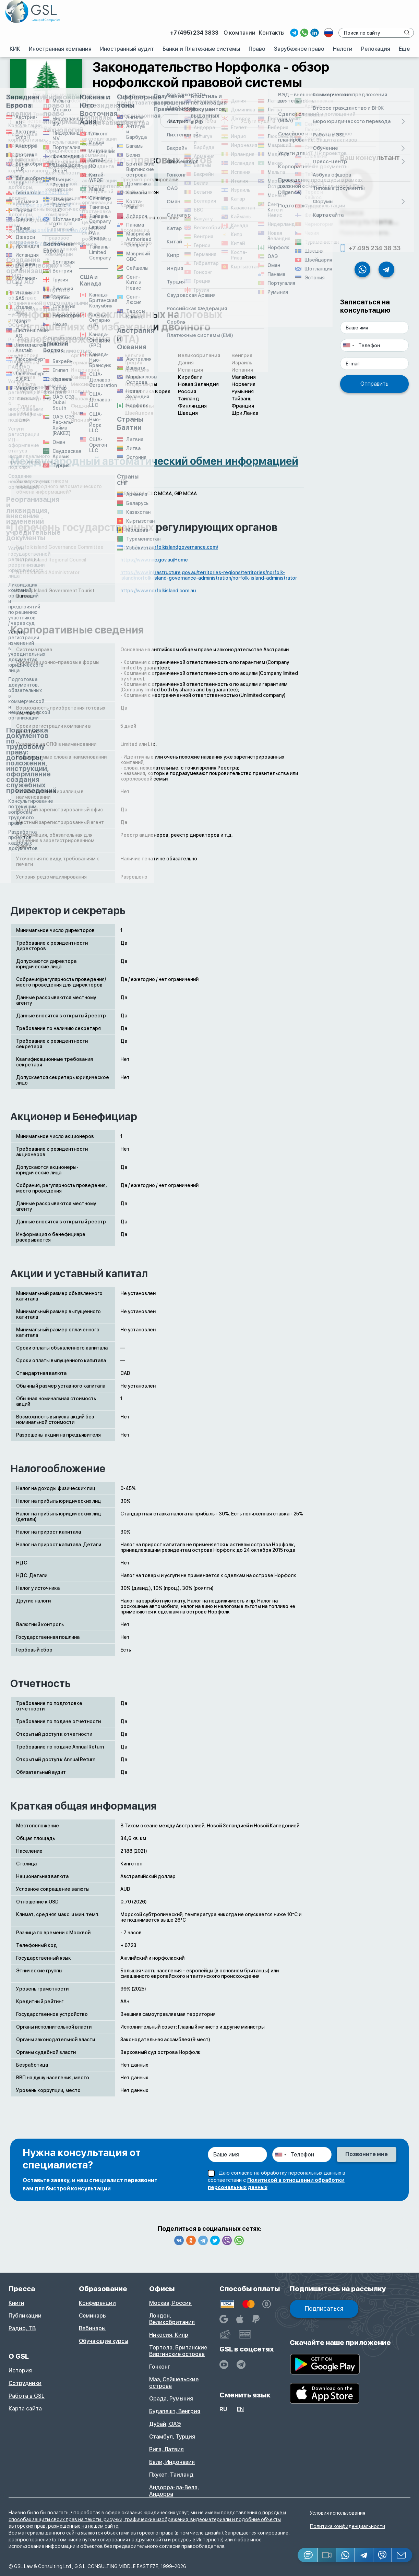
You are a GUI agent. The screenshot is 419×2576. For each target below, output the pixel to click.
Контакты (272, 32)
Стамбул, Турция (172, 2436)
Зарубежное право (299, 49)
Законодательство (121, 121)
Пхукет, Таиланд (171, 2474)
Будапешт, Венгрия (174, 2411)
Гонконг (159, 2366)
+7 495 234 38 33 (374, 248)
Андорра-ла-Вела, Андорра (174, 2490)
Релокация (375, 49)
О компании (239, 32)
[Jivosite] (308, 2555)
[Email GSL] (402, 2555)
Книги (16, 2303)
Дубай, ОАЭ (165, 2424)
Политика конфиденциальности (347, 2526)
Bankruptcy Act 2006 (40, 243)
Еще (404, 49)
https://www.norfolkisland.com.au (158, 590)
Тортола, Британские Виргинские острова (178, 2350)
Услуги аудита (258, 121)
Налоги (342, 49)
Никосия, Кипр (168, 2335)
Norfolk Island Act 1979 (42, 192)
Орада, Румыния (171, 2398)
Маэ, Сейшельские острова (174, 2382)
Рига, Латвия (166, 2449)
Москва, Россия (170, 2303)
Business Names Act (39, 217)
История (20, 2370)
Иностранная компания (60, 49)
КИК (15, 49)
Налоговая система (192, 121)
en (240, 2409)
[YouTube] (223, 2364)
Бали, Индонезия (172, 2462)
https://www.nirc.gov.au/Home (154, 560)
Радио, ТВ (22, 2328)
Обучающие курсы (103, 2341)
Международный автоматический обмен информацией (154, 461)
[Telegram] (364, 2555)
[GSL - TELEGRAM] (241, 2364)
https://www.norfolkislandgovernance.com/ (169, 547)
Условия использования (337, 2513)
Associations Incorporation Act (51, 230)
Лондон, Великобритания (172, 2318)
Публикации (25, 2315)
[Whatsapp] (345, 2555)
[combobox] (348, 345)
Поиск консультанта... (369, 217)
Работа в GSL (27, 2396)
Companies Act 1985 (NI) (44, 205)
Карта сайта (25, 2408)
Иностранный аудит (127, 49)
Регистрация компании (46, 121)
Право (257, 49)
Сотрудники (25, 2383)
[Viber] (382, 2555)
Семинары (93, 2315)
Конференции (97, 2303)
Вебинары (92, 2328)
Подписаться (324, 2308)
